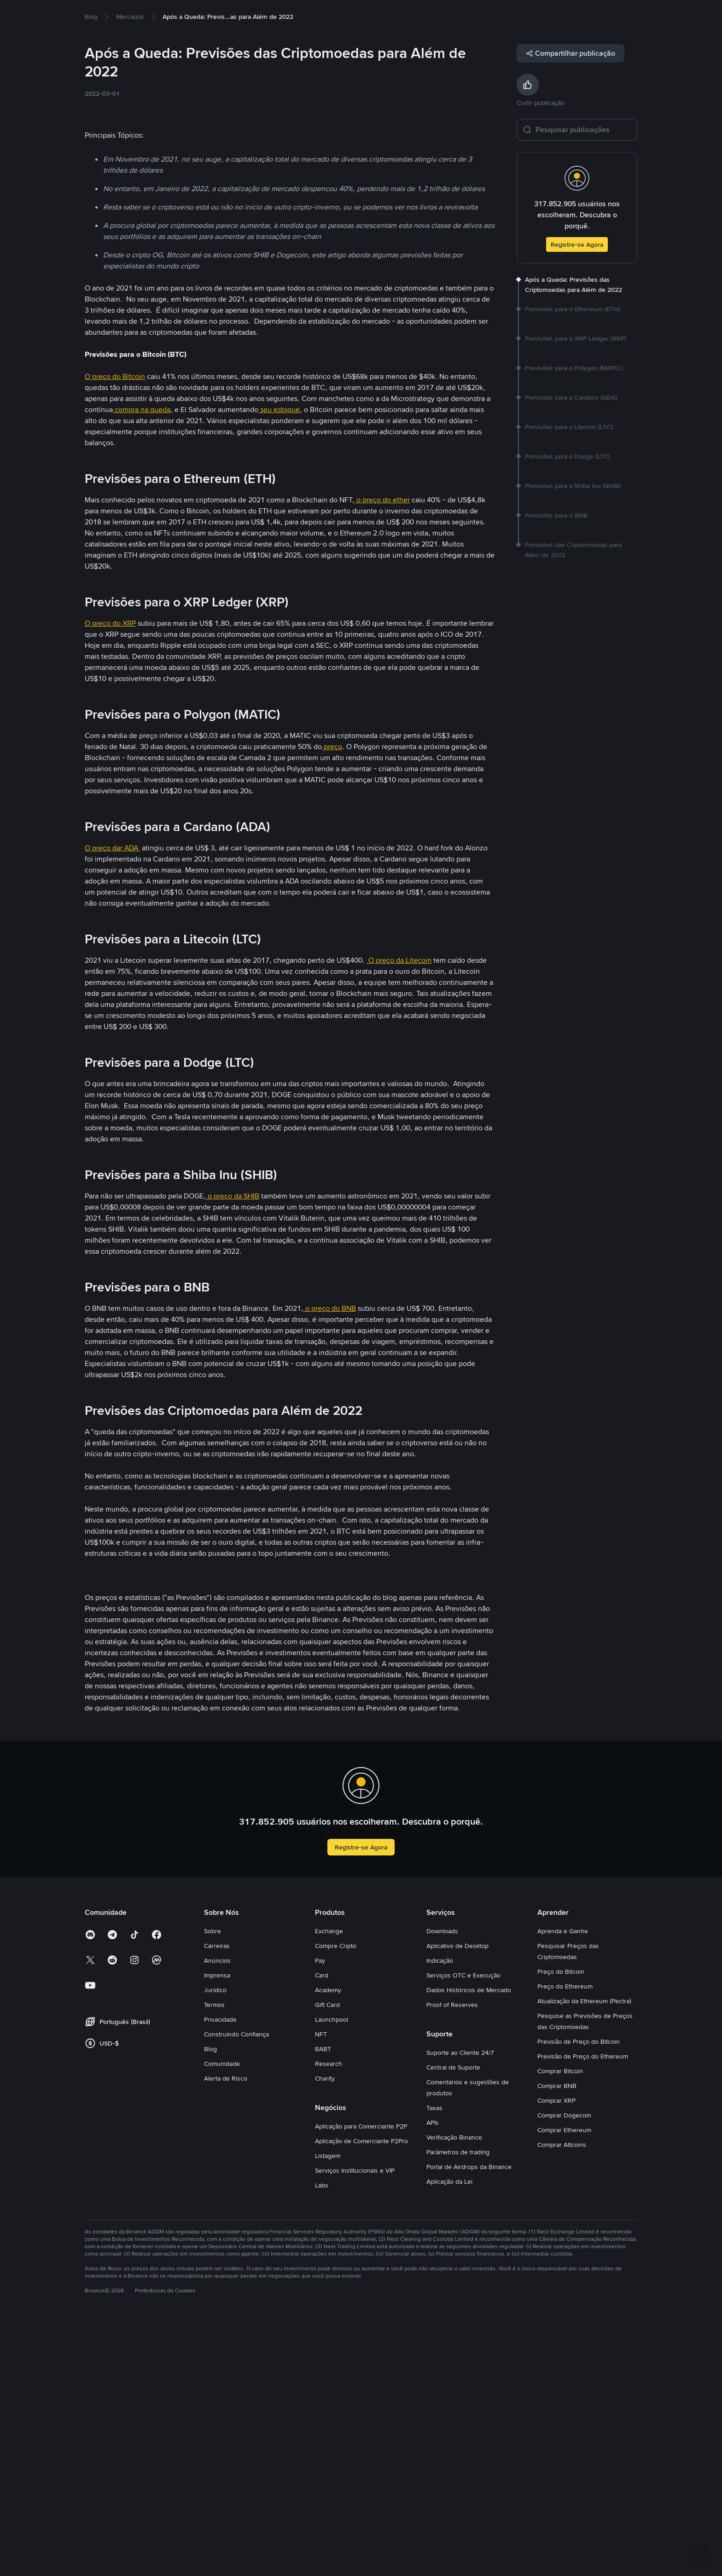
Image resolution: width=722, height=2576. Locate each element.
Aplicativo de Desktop (457, 2198)
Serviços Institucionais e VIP (355, 2423)
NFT (321, 2286)
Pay (320, 2213)
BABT (323, 2301)
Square (250, 15)
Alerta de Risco (225, 2330)
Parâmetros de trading (457, 2404)
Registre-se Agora (577, 274)
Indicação (439, 2213)
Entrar (594, 15)
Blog (210, 2301)
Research (328, 2316)
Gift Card (327, 2257)
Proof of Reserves (452, 2257)
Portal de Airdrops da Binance (469, 2419)
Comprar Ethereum (564, 2382)
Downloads (442, 2183)
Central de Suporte (453, 2319)
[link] (91, 46)
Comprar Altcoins (561, 2397)
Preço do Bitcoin (560, 2224)
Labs (321, 2437)
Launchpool (331, 2272)
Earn (215, 15)
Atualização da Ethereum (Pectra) (584, 2253)
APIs (432, 2375)
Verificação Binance (454, 2389)
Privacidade (220, 2272)
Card (321, 2227)
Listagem (327, 2408)
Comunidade (222, 2316)
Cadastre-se (633, 15)
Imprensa (217, 2227)
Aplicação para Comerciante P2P (361, 2378)
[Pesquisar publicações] (583, 159)
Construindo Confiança (236, 2286)
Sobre (212, 2183)
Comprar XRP (556, 2353)
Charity (325, 2330)
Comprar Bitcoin (560, 2323)
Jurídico (215, 2242)
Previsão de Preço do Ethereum (582, 2308)
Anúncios (217, 2213)
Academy (328, 2242)
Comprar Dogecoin (564, 2367)
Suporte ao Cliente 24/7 (460, 2305)
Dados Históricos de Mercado (468, 2242)
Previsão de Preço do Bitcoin (578, 2294)
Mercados (145, 15)
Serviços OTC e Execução (463, 2227)
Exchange (329, 2183)
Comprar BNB (556, 2338)
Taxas (434, 2360)
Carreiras (217, 2198)
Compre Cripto (98, 15)
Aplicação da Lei (449, 2434)
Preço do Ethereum (565, 2238)
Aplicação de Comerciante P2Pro (361, 2393)
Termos (214, 2257)
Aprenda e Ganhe (562, 2183)
